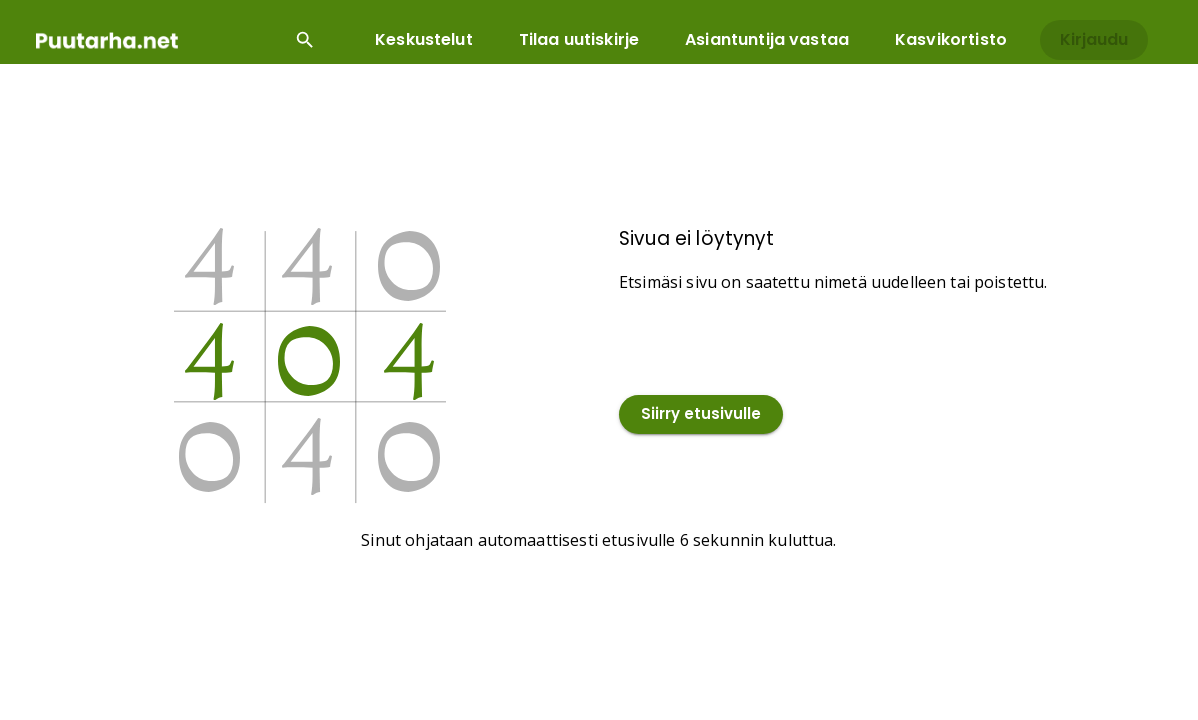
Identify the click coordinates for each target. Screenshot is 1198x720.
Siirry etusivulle (701, 414)
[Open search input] (305, 40)
